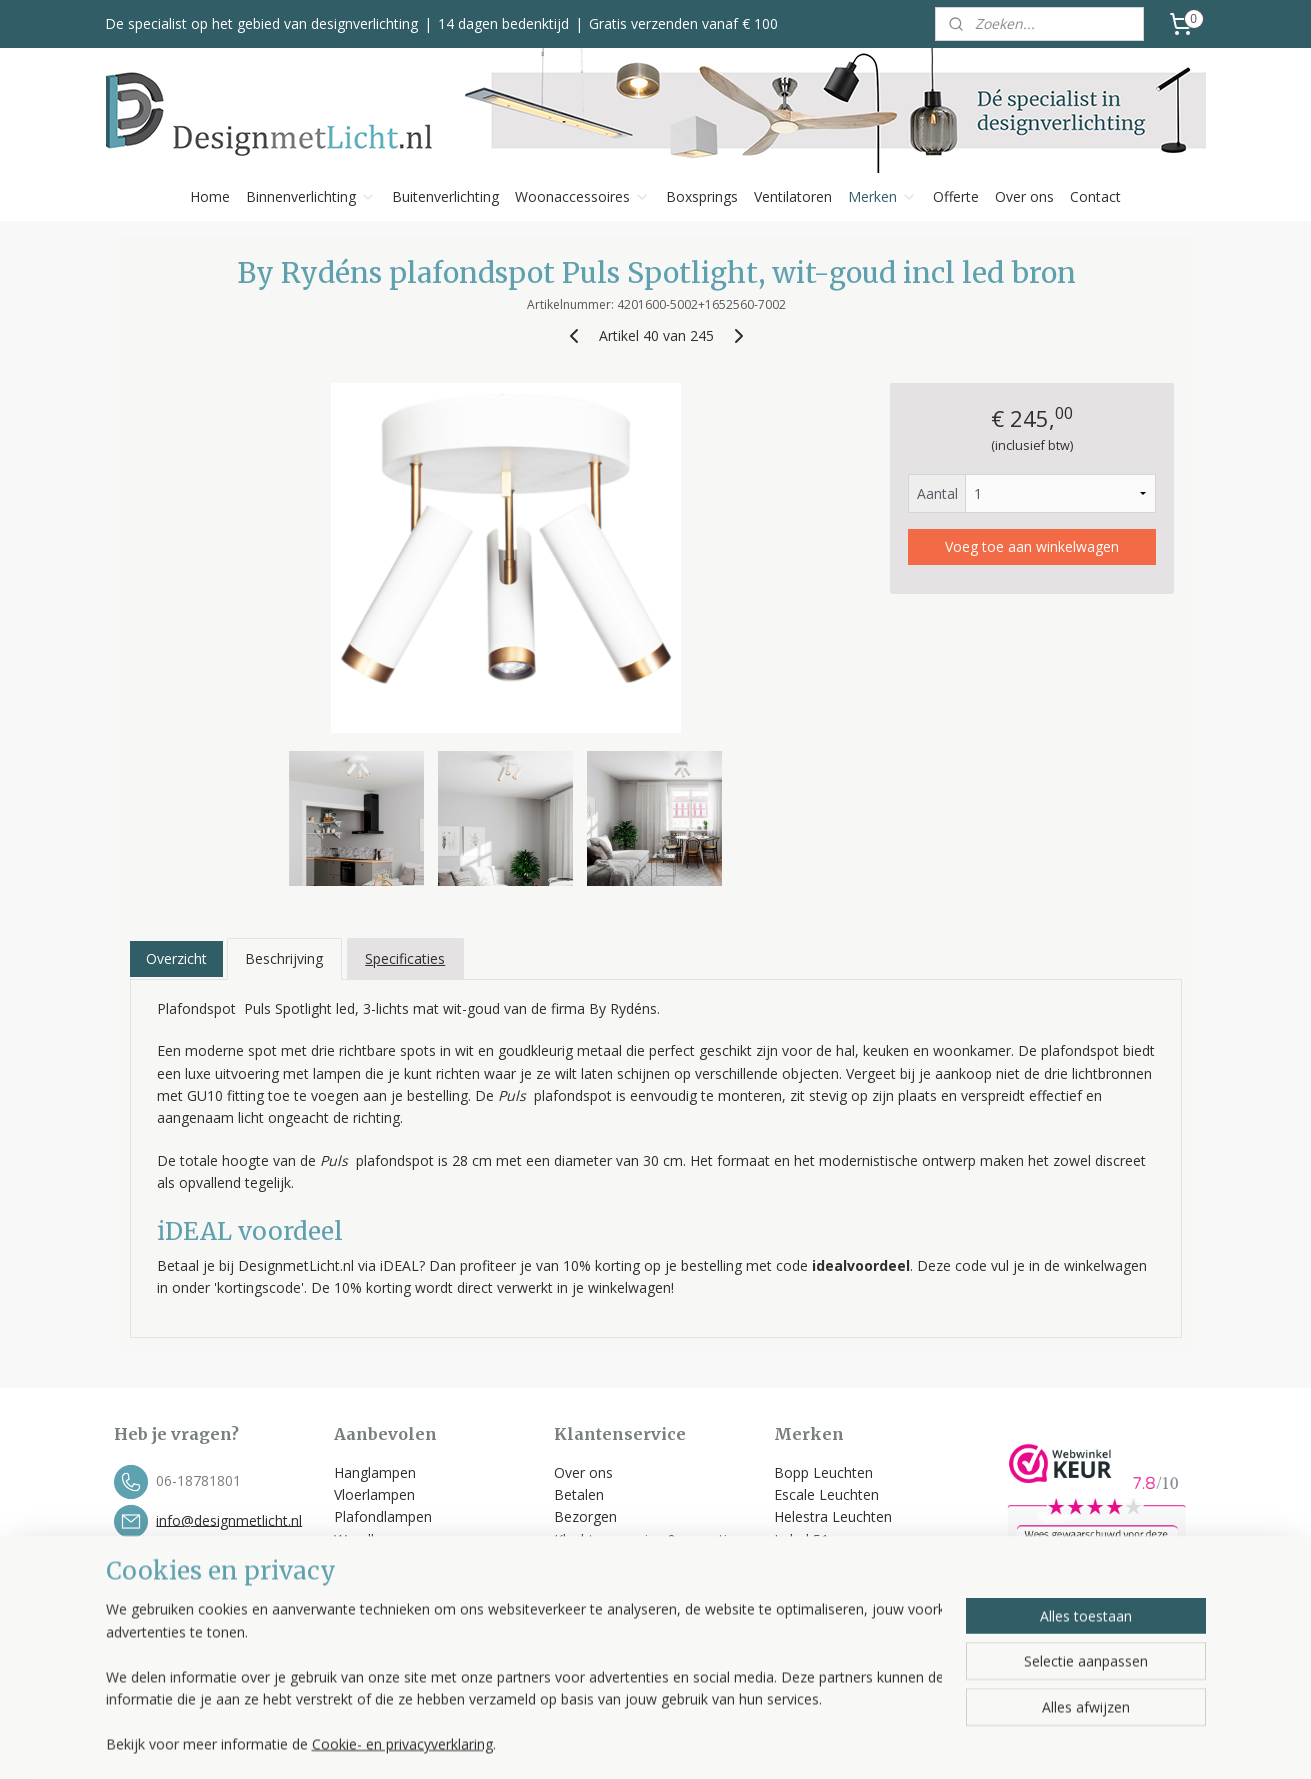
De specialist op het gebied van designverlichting (261, 23)
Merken (882, 196)
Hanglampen (375, 1472)
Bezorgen (585, 1516)
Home (210, 196)
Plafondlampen (383, 1516)
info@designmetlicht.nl (229, 1519)
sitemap (728, 1742)
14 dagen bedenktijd (503, 23)
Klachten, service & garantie (644, 1539)
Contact (1095, 196)
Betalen (579, 1494)
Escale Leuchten (826, 1494)
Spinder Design (822, 1606)
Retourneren (594, 1561)
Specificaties (405, 958)
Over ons (1024, 196)
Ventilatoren (793, 196)
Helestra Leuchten (833, 1516)
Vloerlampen (374, 1494)
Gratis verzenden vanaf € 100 (683, 23)
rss (770, 1742)
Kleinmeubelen (381, 1628)
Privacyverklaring (608, 1606)
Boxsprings (702, 196)
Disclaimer (588, 1628)
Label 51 (801, 1539)
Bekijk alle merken (841, 1628)
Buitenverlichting (445, 196)
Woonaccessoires (582, 196)
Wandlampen (376, 1539)
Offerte (956, 196)
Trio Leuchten (819, 1584)
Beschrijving (284, 958)
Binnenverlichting (311, 196)
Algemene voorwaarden (633, 1584)
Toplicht (800, 1561)
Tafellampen (374, 1561)
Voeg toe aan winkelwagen (1031, 546)
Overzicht (175, 958)
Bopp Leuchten (823, 1472)
